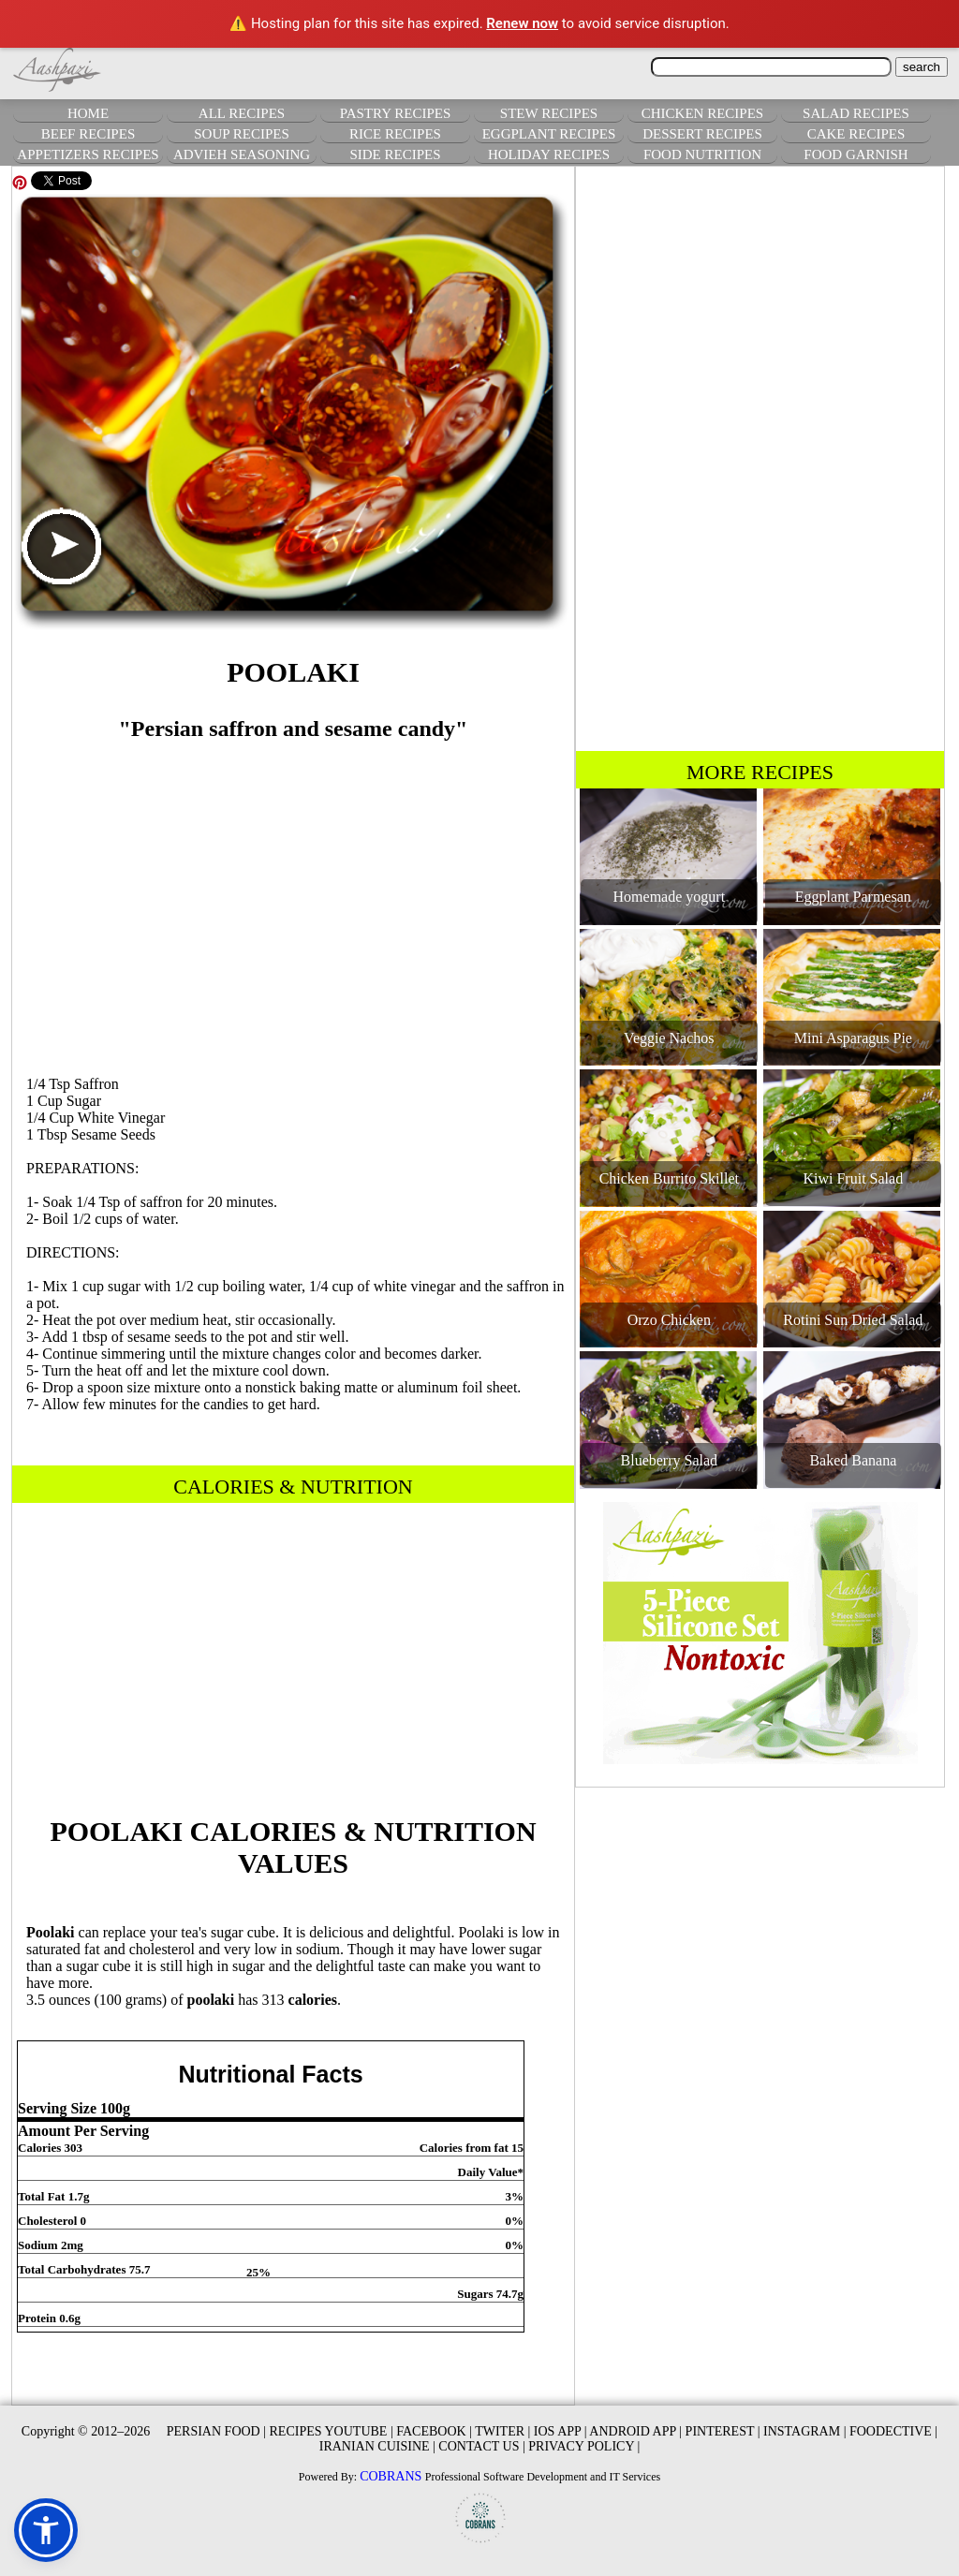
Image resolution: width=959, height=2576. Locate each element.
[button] (46, 2530)
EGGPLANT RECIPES (549, 133)
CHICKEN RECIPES (702, 113)
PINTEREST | (723, 2431)
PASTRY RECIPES (395, 113)
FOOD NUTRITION (702, 154)
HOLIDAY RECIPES (549, 154)
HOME (88, 113)
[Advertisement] (293, 900)
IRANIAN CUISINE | (377, 2446)
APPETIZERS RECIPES (87, 154)
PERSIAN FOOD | (216, 2431)
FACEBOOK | (434, 2431)
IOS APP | (560, 2431)
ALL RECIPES (242, 113)
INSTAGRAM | (804, 2431)
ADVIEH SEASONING (241, 154)
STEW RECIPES (549, 113)
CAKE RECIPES (856, 133)
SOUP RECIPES (241, 133)
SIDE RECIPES (394, 154)
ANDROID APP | (635, 2431)
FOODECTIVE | (893, 2431)
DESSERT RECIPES (702, 133)
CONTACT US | (481, 2446)
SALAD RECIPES (856, 113)
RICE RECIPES (395, 133)
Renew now (522, 23)
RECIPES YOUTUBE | (331, 2431)
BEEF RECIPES (88, 133)
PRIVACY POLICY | (584, 2446)
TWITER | (502, 2431)
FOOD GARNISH (855, 154)
